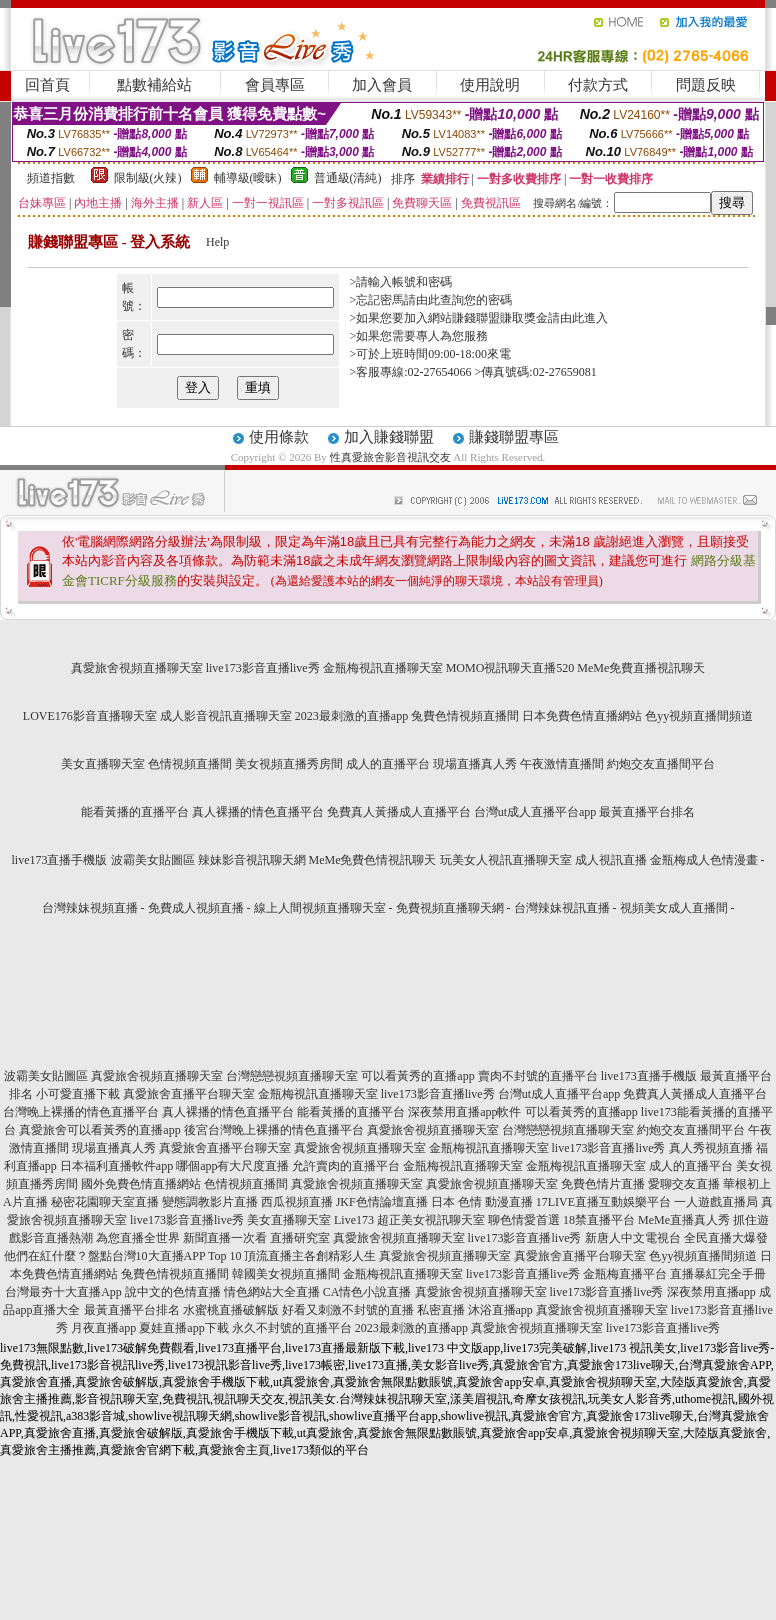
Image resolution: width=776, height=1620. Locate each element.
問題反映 (706, 85)
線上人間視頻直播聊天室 (320, 908)
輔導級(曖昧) (248, 178)
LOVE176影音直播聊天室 (90, 716)
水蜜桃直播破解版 (231, 1310)
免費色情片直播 (603, 1184)
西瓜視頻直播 (297, 1202)
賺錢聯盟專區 (514, 437)
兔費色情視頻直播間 (465, 716)
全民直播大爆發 (726, 1238)
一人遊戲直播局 (716, 1202)
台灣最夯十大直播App (63, 1292)
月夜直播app (103, 1328)
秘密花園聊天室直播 (105, 1202)
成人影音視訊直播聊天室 (226, 716)
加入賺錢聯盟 (389, 437)
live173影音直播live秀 (263, 668)
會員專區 (275, 85)
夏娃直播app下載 (183, 1328)
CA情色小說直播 (367, 1292)
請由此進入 (578, 318)
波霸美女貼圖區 (153, 860)
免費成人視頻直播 (196, 908)
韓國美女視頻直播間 (286, 1274)
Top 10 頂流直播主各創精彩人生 (292, 1256)
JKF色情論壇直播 (382, 1202)
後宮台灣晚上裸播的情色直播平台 (274, 1130)
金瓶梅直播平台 (625, 1274)
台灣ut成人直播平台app (535, 812)
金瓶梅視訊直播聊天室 (383, 668)
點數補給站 (154, 85)
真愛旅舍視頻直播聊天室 (137, 668)
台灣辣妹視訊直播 (562, 908)
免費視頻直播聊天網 (450, 908)
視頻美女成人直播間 (674, 908)
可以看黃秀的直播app (417, 1076)
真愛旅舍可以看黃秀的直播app (99, 1130)
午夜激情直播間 (562, 764)
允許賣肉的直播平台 (346, 1166)
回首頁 (47, 85)
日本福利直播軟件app (116, 1166)
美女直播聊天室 (103, 764)
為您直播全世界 (138, 1238)
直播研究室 (300, 1238)
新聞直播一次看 (225, 1238)
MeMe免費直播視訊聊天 (641, 668)
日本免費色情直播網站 (582, 716)
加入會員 (382, 85)
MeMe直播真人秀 (684, 1220)
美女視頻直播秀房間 (289, 764)
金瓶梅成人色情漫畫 (704, 860)
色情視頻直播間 (190, 764)
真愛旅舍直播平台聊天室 (189, 1094)
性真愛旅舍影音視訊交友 (390, 457)
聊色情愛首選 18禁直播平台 (561, 1220)
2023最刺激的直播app (351, 716)
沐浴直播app (500, 1310)
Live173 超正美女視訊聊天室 (409, 1220)
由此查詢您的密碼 (464, 300)
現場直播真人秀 (475, 764)
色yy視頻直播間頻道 (699, 716)
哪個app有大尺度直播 (232, 1166)
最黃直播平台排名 (647, 812)
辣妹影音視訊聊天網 (252, 860)
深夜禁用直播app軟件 (464, 1112)
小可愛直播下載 (78, 1094)
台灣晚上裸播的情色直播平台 (81, 1112)
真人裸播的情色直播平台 (258, 812)
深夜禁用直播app (711, 1292)
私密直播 (441, 1310)
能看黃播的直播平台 (135, 812)
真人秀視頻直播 (711, 1148)
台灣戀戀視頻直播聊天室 (292, 1076)
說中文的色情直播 (173, 1292)
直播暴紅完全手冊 (718, 1274)
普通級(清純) (348, 178)
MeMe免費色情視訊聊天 (373, 860)
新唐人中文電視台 (633, 1238)
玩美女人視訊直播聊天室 (506, 860)
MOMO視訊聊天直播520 (510, 668)
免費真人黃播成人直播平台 (399, 812)
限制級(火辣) (148, 178)
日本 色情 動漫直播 (482, 1202)
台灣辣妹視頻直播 (90, 908)
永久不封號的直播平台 (292, 1328)
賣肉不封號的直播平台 (538, 1076)
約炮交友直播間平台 (661, 764)
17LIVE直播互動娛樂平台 (603, 1202)
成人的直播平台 (388, 764)
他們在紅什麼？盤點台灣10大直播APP (105, 1256)
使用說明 (490, 85)
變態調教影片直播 (210, 1202)
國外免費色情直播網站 (141, 1184)
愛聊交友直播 (684, 1184)
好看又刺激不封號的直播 (348, 1310)
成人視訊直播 (611, 860)
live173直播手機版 (60, 860)
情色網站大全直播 (272, 1292)
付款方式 (598, 85)
